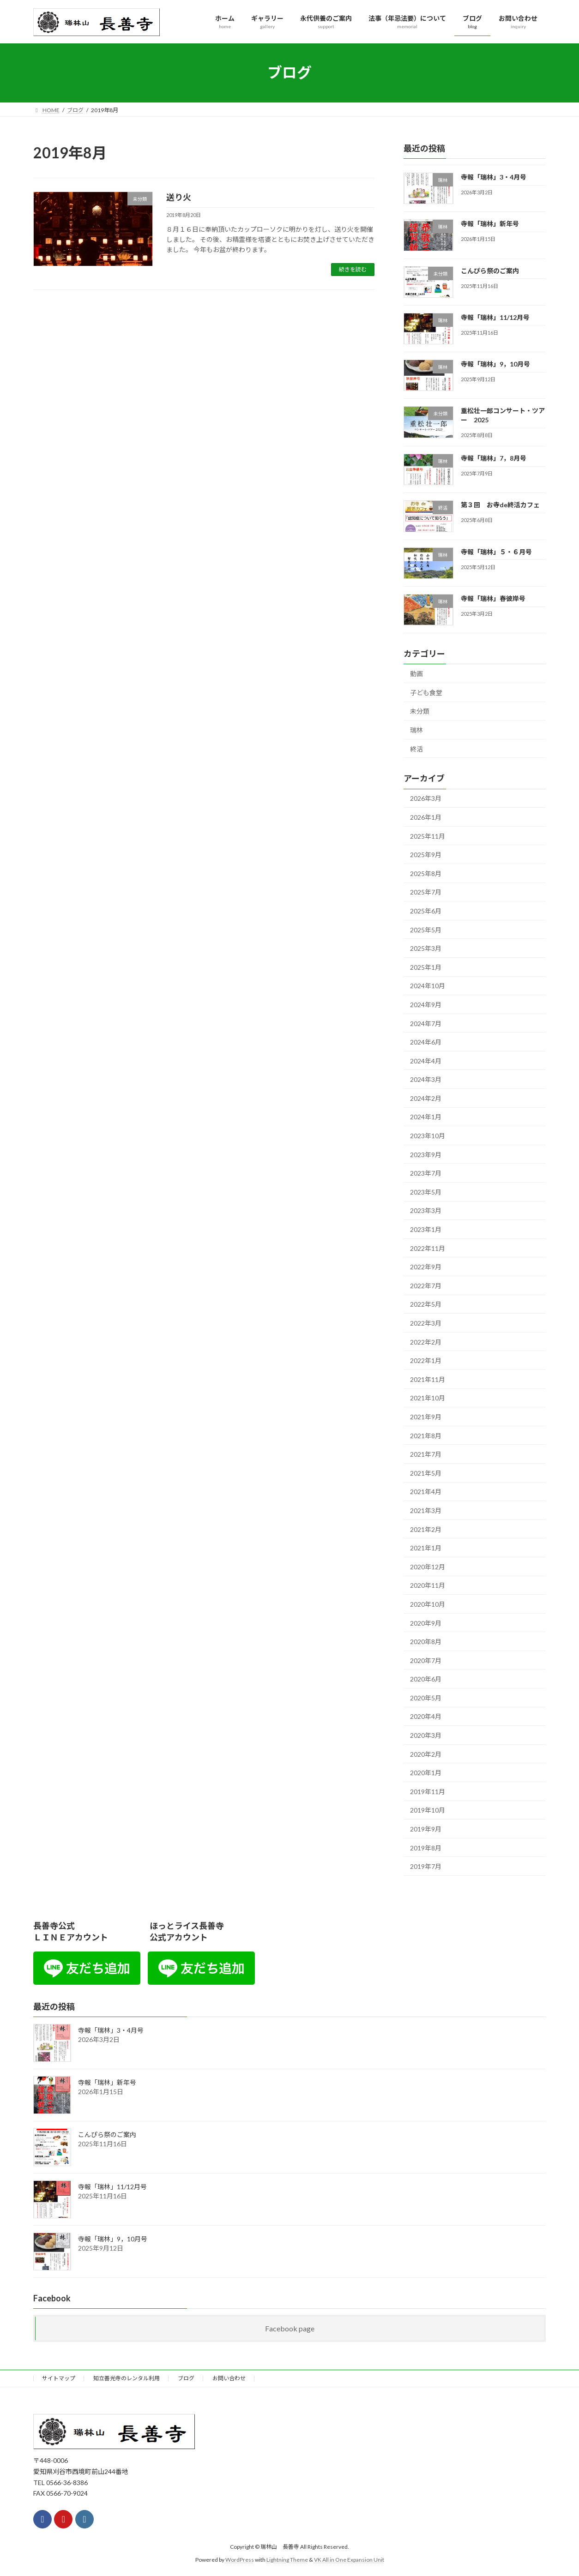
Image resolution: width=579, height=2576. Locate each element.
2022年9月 (425, 1267)
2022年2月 (425, 1341)
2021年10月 (427, 1398)
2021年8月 (425, 1435)
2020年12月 (427, 1566)
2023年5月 (425, 1191)
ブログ (186, 2378)
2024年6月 (425, 1042)
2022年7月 (425, 1285)
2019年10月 (427, 1810)
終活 (416, 748)
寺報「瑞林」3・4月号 (493, 177)
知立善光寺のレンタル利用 (126, 2378)
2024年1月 (425, 1117)
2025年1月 (425, 967)
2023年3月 (425, 1210)
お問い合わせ (229, 2378)
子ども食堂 (426, 692)
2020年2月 (425, 1754)
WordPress (239, 2559)
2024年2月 (425, 1098)
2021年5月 (425, 1473)
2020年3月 (425, 1735)
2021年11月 (427, 1379)
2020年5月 (425, 1697)
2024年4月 (425, 1060)
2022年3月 (425, 1323)
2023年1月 (425, 1229)
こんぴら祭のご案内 (490, 270)
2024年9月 (425, 1004)
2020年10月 (427, 1604)
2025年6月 (425, 911)
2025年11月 (427, 836)
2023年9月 (425, 1154)
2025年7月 (425, 892)
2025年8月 (425, 873)
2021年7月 (425, 1454)
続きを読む (353, 269)
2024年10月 (427, 986)
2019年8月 (425, 1847)
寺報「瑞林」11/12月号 (495, 317)
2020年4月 (425, 1716)
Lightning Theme (287, 2559)
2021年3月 (425, 1510)
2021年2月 (425, 1529)
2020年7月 (425, 1660)
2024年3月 (425, 1079)
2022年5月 (425, 1304)
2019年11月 (427, 1791)
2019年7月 (425, 1866)
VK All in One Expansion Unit (349, 2559)
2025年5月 (425, 929)
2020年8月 (425, 1641)
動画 (416, 674)
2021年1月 (425, 1548)
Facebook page (289, 2328)
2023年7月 (425, 1173)
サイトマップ (58, 2378)
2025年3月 (425, 948)
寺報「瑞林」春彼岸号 (493, 598)
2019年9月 (425, 1829)
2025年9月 (425, 855)
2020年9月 (425, 1623)
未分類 (419, 711)
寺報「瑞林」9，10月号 (495, 364)
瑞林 (416, 730)
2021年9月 (425, 1417)
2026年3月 (425, 798)
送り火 (178, 197)
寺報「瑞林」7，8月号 (493, 458)
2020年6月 (425, 1679)
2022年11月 (427, 1248)
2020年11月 (427, 1585)
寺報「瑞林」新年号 (490, 224)
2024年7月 (425, 1023)
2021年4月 (425, 1491)
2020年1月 (425, 1773)
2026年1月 (425, 817)
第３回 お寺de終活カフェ (500, 505)
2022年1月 (425, 1360)
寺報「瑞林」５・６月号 (496, 551)
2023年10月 (427, 1136)
